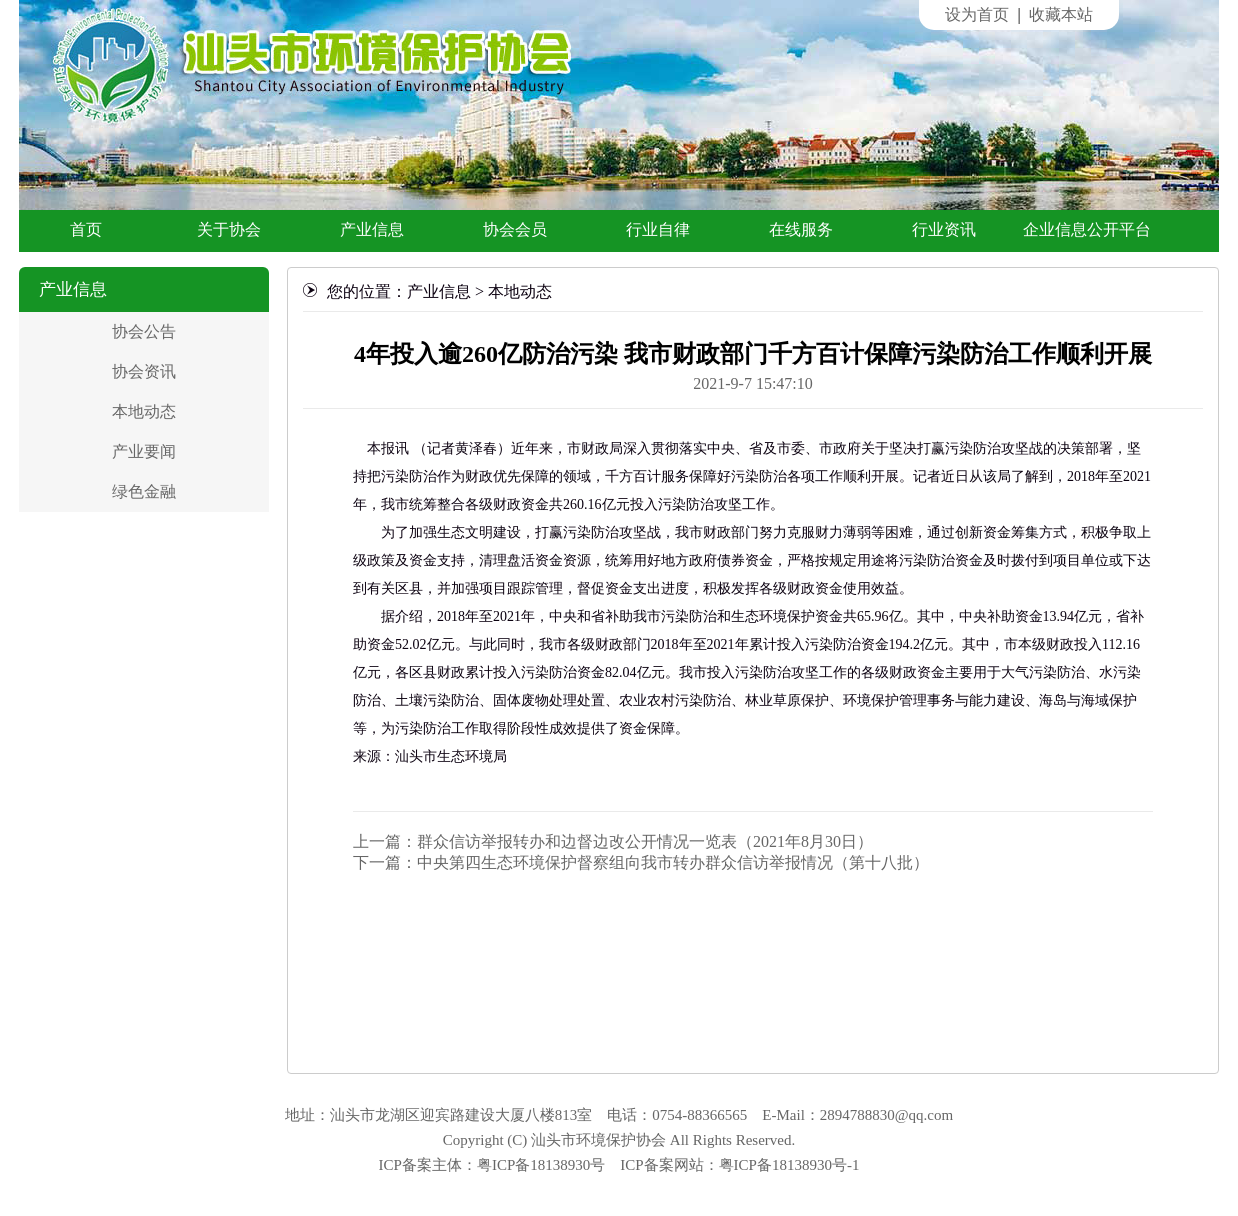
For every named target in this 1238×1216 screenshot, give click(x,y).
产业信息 (372, 229)
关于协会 (229, 229)
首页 (86, 229)
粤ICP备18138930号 (541, 1165)
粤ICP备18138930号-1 (789, 1165)
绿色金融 (144, 491)
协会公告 (144, 331)
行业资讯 (944, 229)
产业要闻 (144, 451)
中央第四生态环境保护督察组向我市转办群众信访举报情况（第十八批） (673, 862)
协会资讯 (144, 371)
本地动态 (144, 411)
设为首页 (977, 14)
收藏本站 (1061, 14)
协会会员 (515, 229)
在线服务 (801, 229)
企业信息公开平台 (1087, 229)
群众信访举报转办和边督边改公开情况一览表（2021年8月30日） (645, 841)
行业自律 (658, 229)
